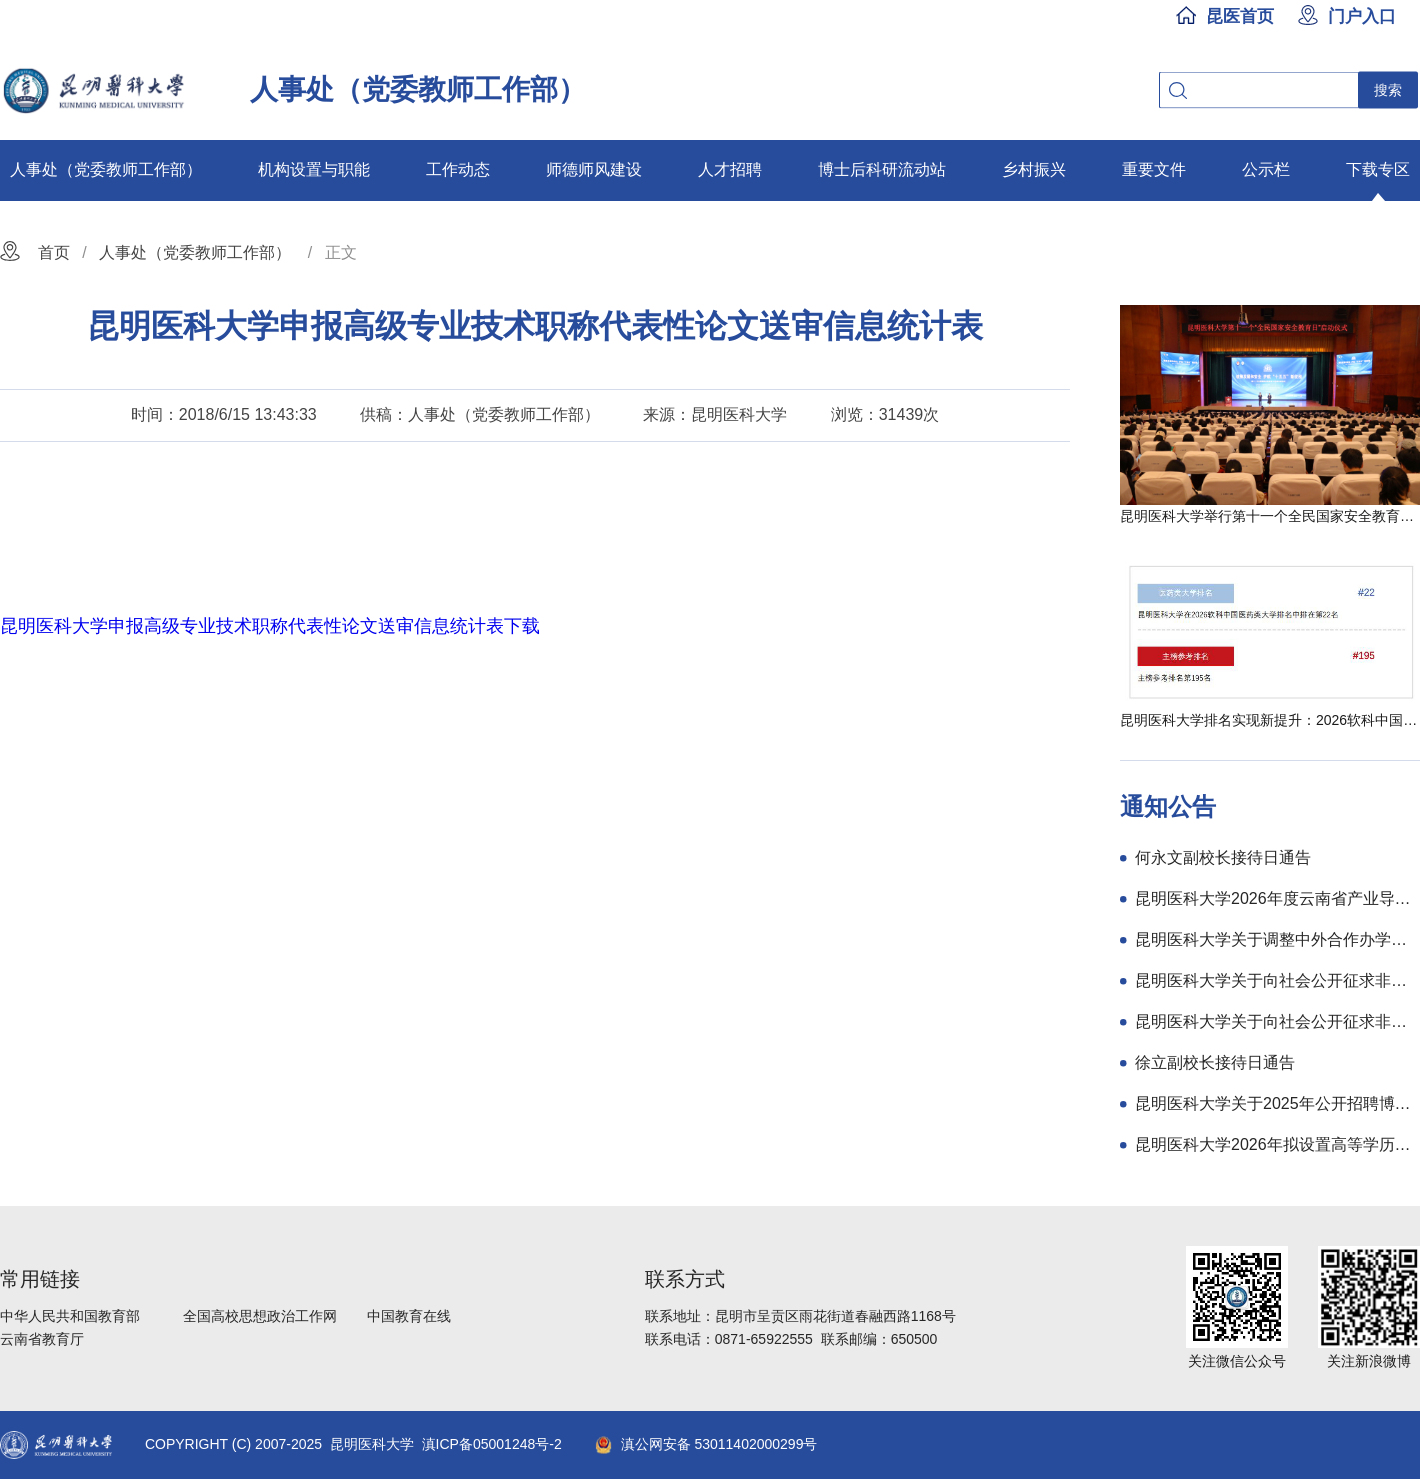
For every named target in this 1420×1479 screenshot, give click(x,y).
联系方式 (685, 1279)
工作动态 (458, 169)
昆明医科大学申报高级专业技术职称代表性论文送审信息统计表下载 (270, 626)
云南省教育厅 (42, 1339)
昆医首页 (1240, 16)
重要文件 (1154, 169)
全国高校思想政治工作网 (260, 1316)
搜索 (1388, 90)
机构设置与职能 (314, 169)
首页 (54, 252)
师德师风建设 (594, 169)
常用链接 (40, 1279)
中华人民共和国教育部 (70, 1316)
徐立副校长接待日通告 (1215, 1062)
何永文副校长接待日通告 (1223, 857)
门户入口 (1362, 16)
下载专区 (1378, 169)
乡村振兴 (1034, 169)
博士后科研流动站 (882, 169)
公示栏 (1266, 169)
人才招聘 (730, 169)
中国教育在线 (409, 1316)
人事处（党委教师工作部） (106, 169)
